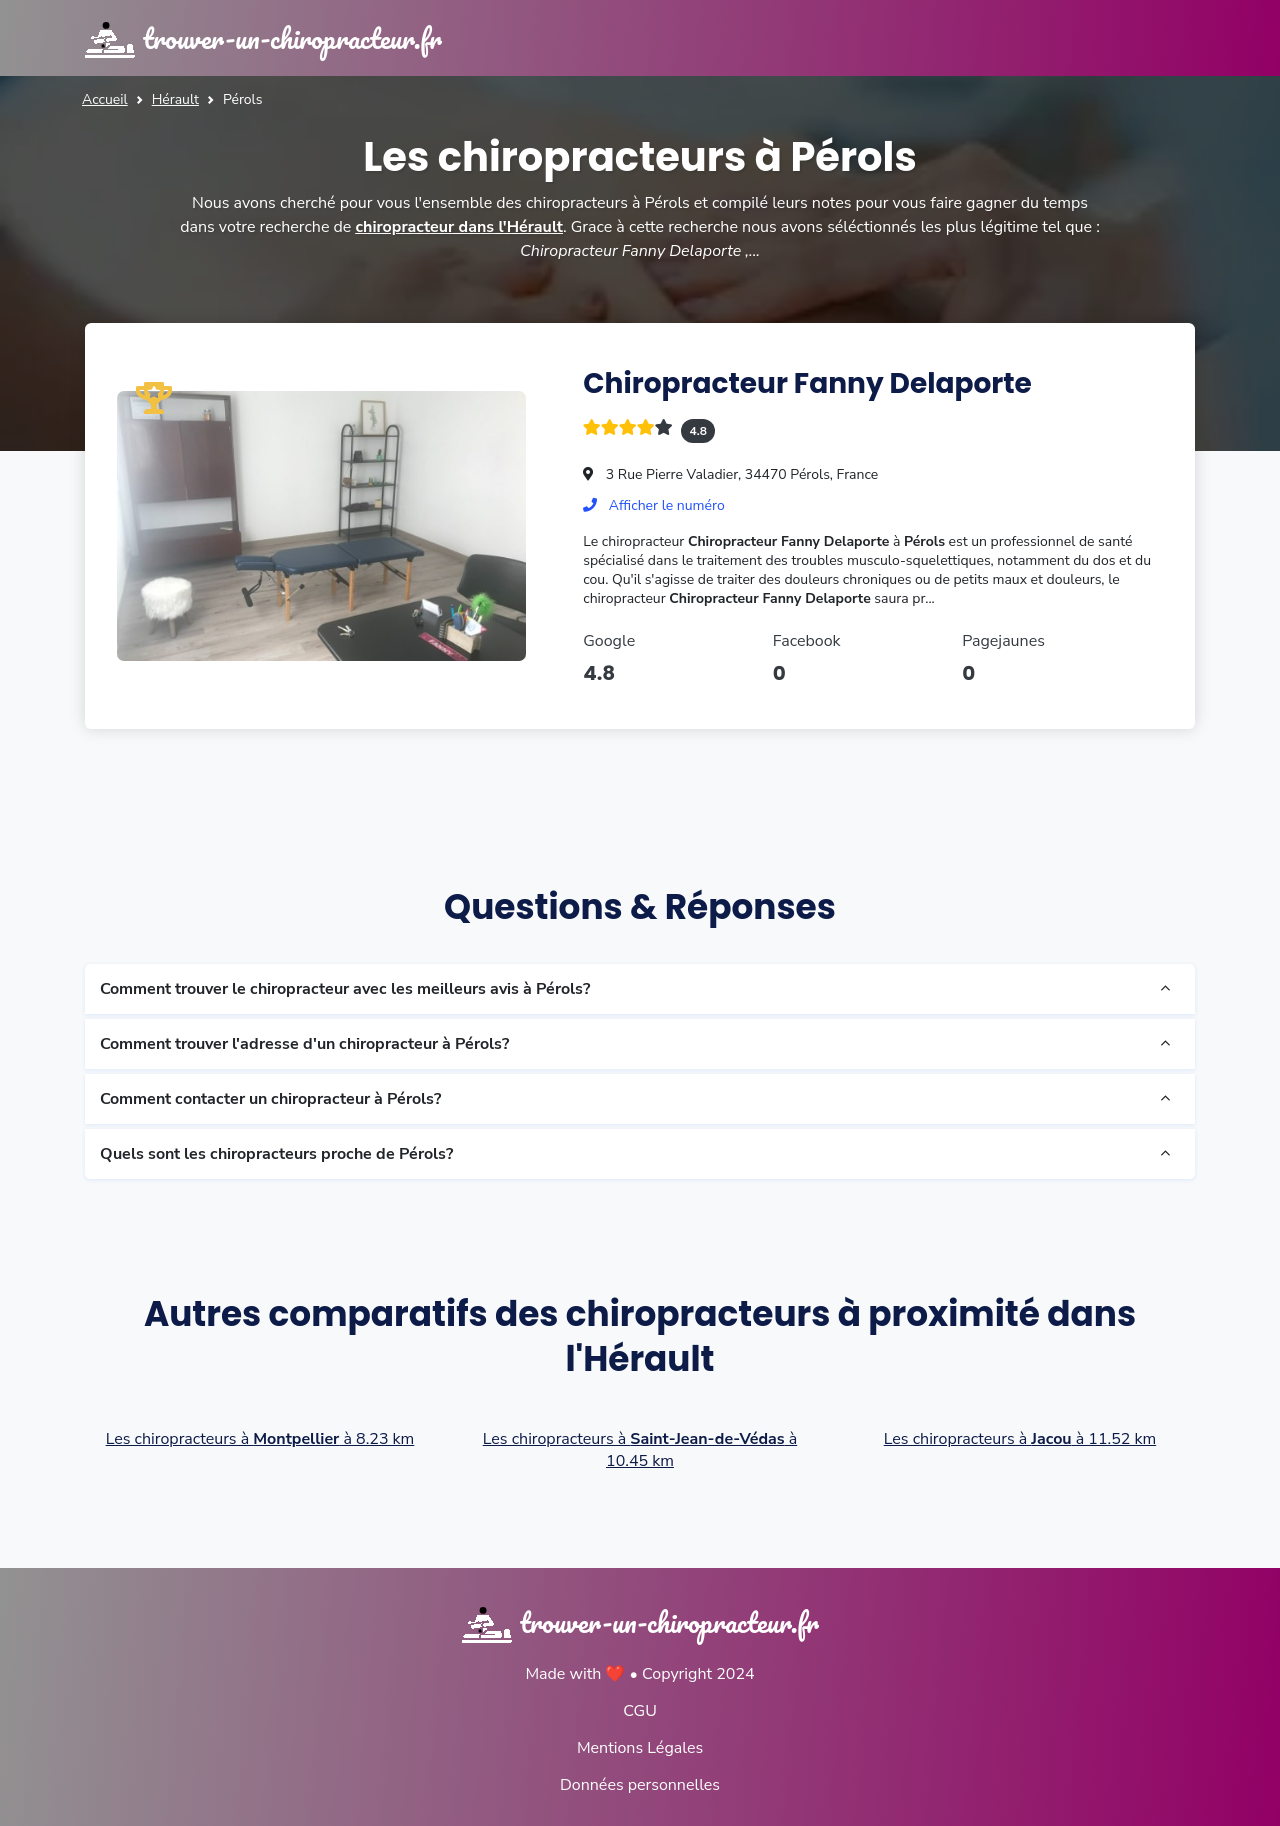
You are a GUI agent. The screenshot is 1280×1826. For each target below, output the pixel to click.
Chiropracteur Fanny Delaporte (807, 383)
